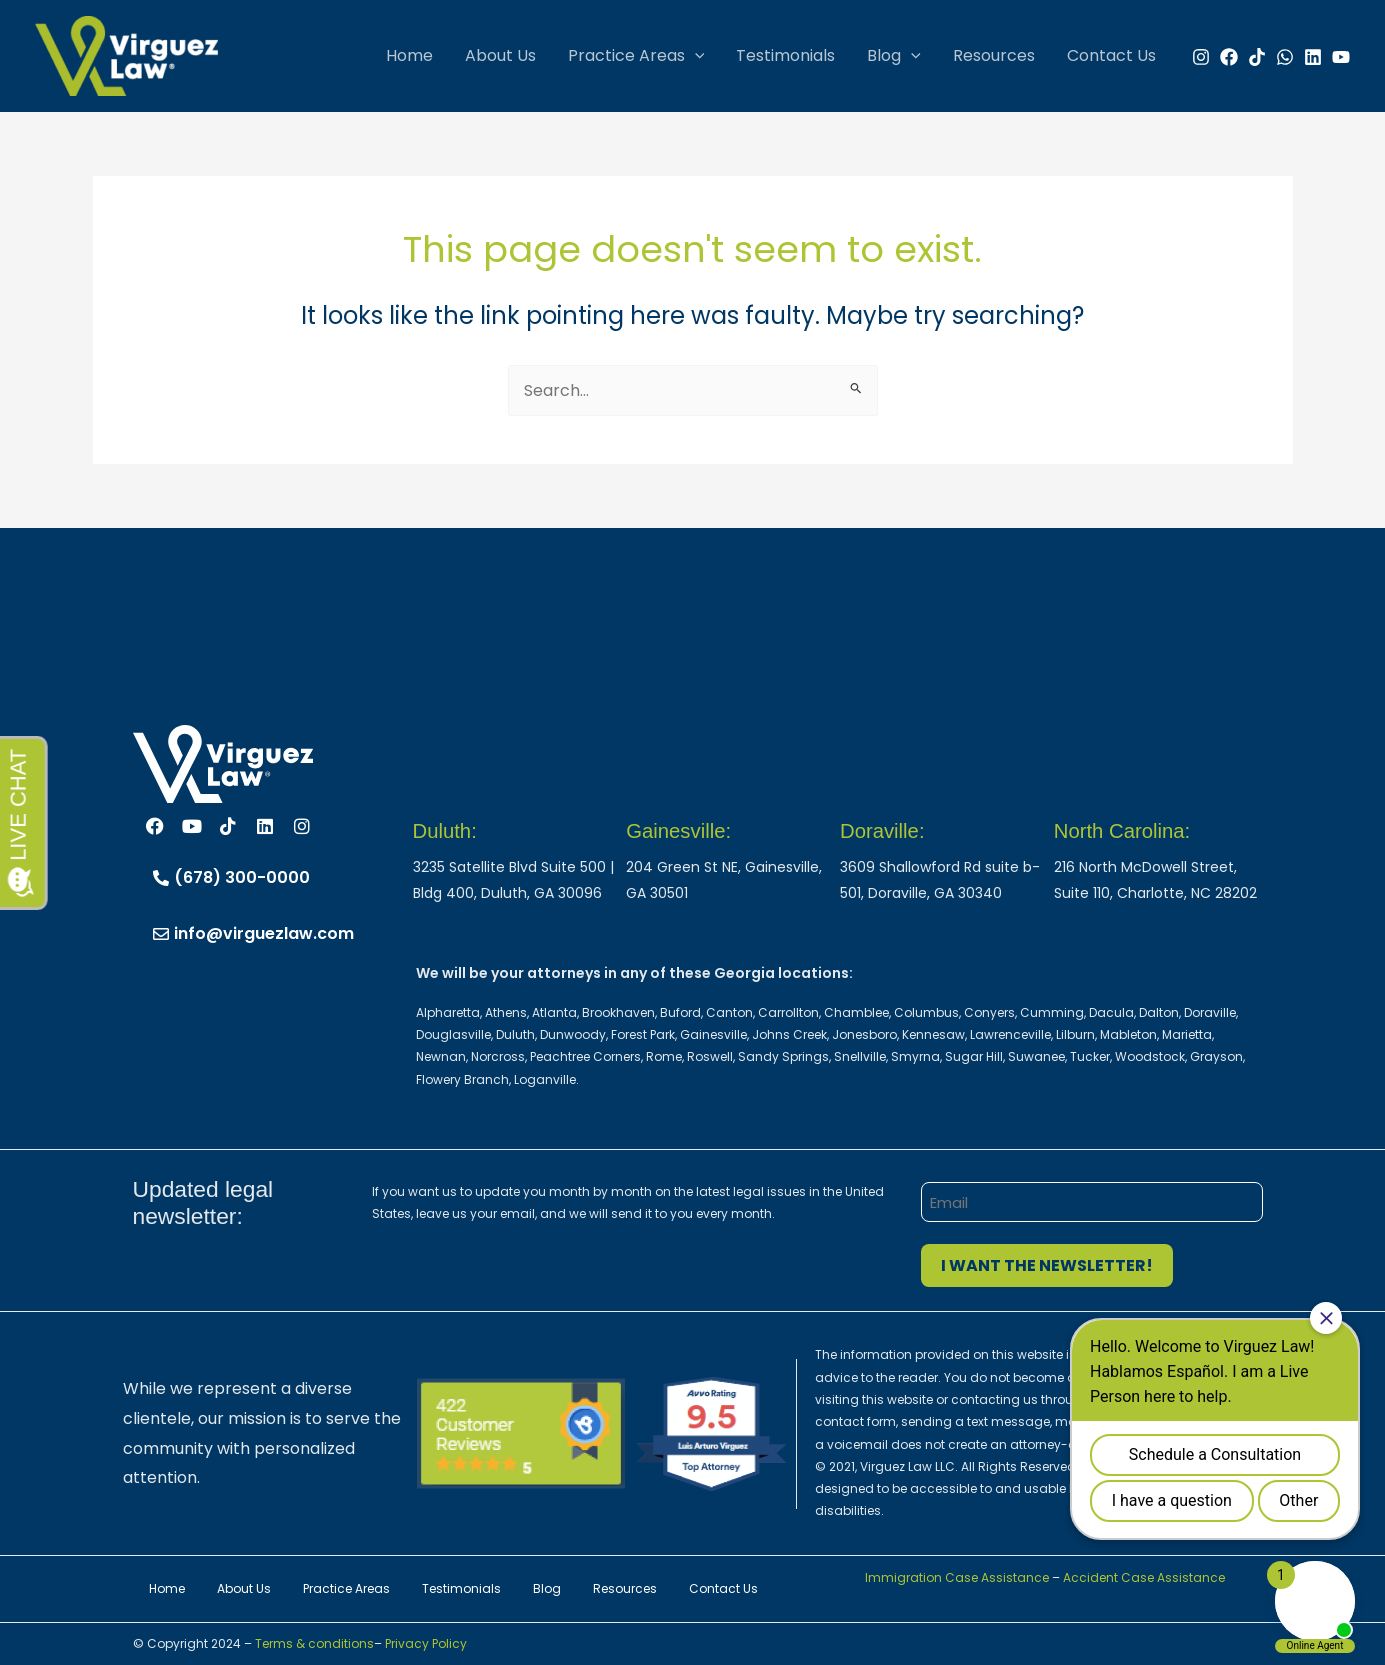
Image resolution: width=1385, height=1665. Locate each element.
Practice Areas (636, 56)
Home (409, 55)
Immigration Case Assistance (957, 1577)
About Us (500, 55)
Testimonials (785, 55)
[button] (695, 56)
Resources (994, 55)
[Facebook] (1229, 57)
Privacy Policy (426, 1643)
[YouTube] (1341, 57)
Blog (894, 56)
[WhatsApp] (1285, 57)
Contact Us (1111, 55)
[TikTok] (1257, 57)
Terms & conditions (313, 1643)
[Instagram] (1201, 57)
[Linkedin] (1313, 57)
